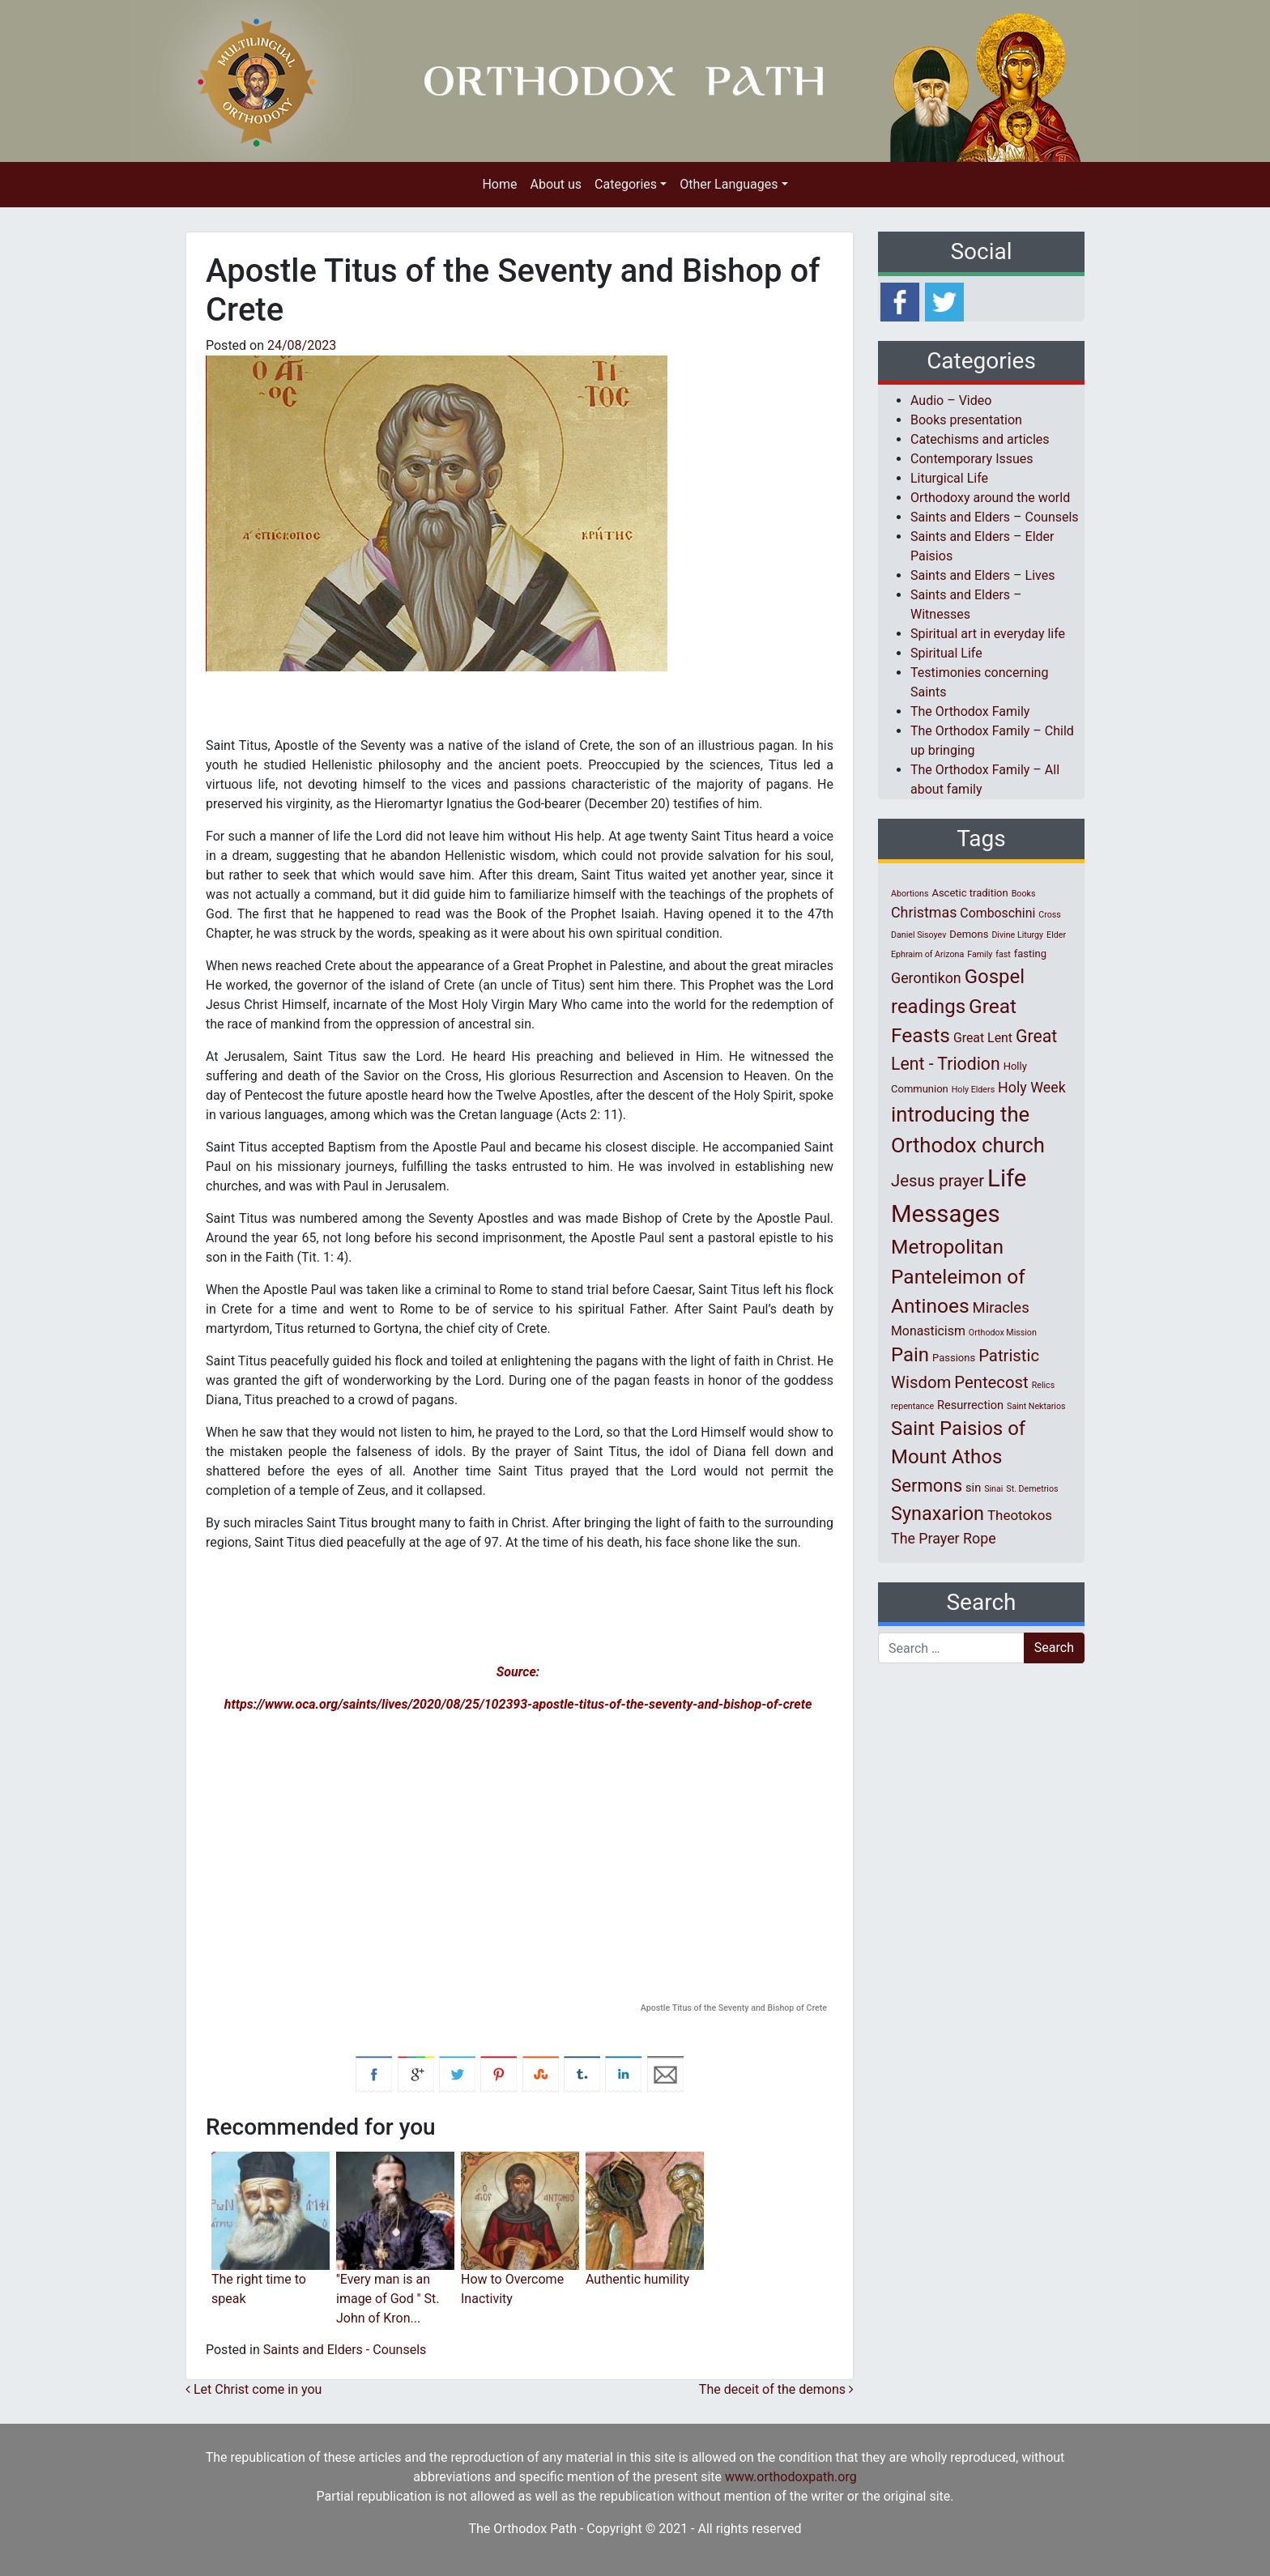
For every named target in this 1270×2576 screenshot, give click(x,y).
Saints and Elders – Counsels (994, 517)
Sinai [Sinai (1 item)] (993, 1489)
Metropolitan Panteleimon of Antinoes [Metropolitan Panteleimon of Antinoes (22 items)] (958, 1276)
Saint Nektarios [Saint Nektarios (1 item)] (1036, 1406)
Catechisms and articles (980, 439)
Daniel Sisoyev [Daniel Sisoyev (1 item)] (918, 935)
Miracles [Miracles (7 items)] (1001, 1308)
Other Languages (729, 184)
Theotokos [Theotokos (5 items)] (1019, 1515)
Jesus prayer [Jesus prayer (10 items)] (937, 1180)
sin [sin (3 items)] (973, 1487)
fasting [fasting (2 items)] (1030, 953)
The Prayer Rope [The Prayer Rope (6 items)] (943, 1538)
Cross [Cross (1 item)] (1049, 914)
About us (556, 184)
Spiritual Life (946, 653)
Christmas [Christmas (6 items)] (924, 912)
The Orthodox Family (969, 711)
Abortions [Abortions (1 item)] (909, 893)
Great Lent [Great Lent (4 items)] (982, 1037)
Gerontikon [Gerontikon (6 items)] (926, 977)
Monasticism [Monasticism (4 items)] (928, 1331)
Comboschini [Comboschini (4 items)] (997, 913)
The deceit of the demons (776, 2389)
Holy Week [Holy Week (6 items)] (1032, 1087)
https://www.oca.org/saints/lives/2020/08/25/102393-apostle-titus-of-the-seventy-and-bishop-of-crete (518, 1704)
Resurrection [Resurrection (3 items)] (970, 1405)
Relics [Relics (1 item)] (1043, 1385)
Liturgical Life (949, 478)
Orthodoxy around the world (990, 497)
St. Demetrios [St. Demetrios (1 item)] (1032, 1489)
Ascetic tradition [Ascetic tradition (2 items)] (969, 893)
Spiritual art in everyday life (987, 633)
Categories (626, 184)
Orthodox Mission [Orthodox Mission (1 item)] (1003, 1332)
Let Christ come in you (253, 2389)
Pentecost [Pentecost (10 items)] (991, 1382)
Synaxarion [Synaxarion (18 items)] (937, 1513)
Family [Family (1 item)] (979, 954)
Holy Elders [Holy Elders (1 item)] (973, 1089)
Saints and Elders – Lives (982, 575)
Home (499, 184)
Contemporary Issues (971, 458)
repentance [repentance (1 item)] (912, 1406)
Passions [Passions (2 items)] (953, 1358)
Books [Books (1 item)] (1024, 893)
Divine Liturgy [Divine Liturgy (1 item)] (1017, 935)
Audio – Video (950, 400)
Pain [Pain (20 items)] (910, 1354)
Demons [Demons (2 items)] (968, 934)
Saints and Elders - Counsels (345, 2349)
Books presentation (966, 420)
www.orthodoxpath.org (791, 2476)
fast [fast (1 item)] (1003, 954)
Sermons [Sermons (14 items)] (926, 1485)
